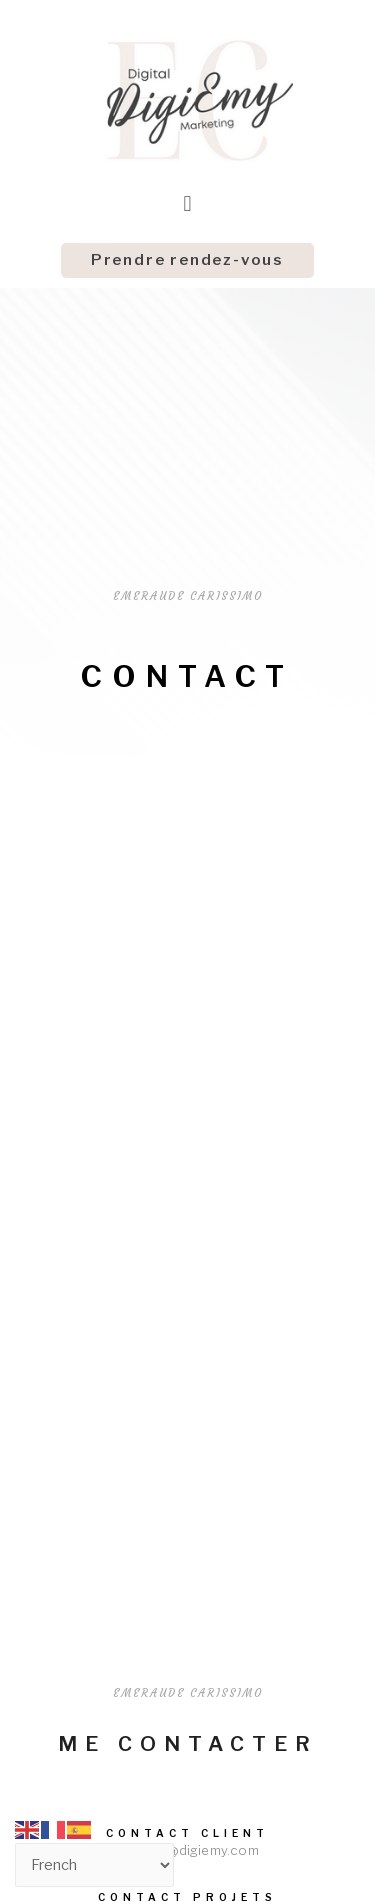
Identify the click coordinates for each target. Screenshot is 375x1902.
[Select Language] (94, 1865)
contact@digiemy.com (187, 1850)
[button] (187, 260)
